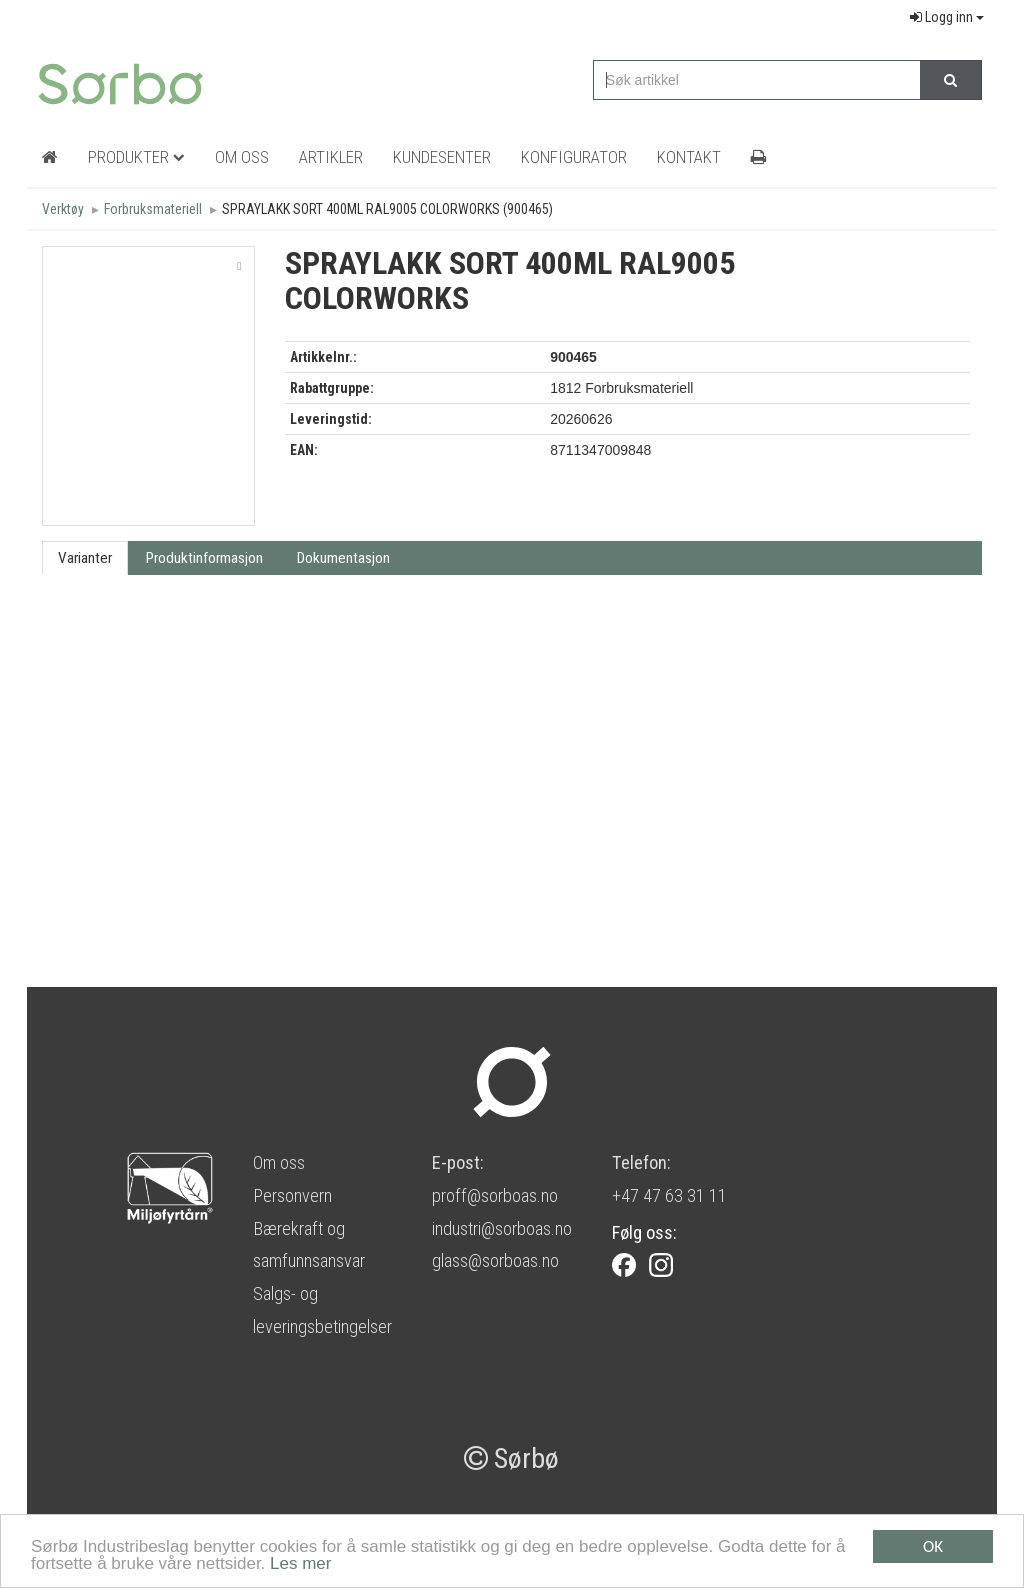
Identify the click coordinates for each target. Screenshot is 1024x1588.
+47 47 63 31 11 (669, 1195)
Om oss (279, 1162)
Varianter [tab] (85, 558)
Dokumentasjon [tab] (343, 558)
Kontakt (689, 157)
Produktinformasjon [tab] (204, 558)
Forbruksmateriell (153, 209)
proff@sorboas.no (495, 1195)
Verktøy (63, 209)
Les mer (300, 1565)
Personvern (292, 1195)
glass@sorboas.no (495, 1260)
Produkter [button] (136, 157)
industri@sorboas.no (502, 1228)
